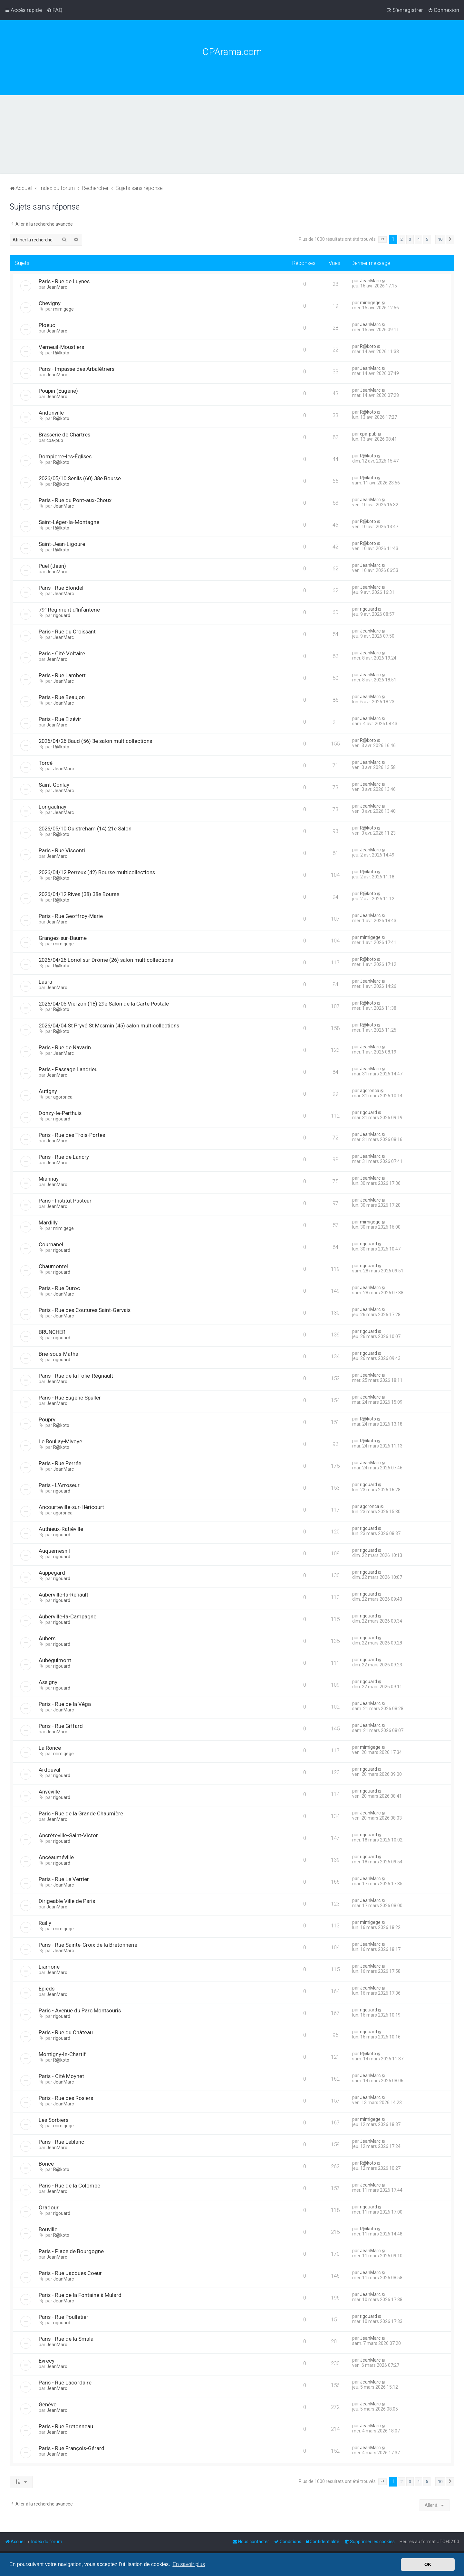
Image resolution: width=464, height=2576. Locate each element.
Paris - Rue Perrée (60, 1463)
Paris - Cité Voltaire (62, 653)
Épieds (46, 1988)
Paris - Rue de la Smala (66, 2339)
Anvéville (49, 1791)
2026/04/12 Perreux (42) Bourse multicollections (97, 872)
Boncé (46, 2163)
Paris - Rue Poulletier (63, 2317)
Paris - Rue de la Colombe (69, 2185)
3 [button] (410, 239)
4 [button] (418, 239)
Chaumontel (53, 1266)
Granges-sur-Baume (63, 938)
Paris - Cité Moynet (61, 2076)
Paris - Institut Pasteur (65, 1200)
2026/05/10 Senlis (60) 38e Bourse (80, 478)
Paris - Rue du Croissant (67, 631)
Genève (47, 2404)
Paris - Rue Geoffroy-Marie (71, 916)
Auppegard (52, 1572)
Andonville (51, 412)
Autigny (48, 1091)
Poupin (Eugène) (58, 391)
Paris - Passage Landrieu (68, 1069)
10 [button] (440, 239)
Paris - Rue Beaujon (62, 697)
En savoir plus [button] (188, 2564)
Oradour (49, 2207)
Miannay (49, 1179)
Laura (45, 982)
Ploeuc (47, 325)
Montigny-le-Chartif (62, 2054)
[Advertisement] (232, 143)
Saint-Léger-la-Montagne (69, 522)
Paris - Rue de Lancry (64, 1157)
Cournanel (51, 1244)
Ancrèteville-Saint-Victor (68, 1835)
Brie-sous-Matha (58, 1354)
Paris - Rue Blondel (61, 588)
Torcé (46, 763)
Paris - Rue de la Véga (65, 1704)
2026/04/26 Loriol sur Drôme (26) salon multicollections (106, 960)
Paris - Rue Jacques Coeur (70, 2273)
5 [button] (427, 239)
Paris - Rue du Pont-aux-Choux (75, 500)
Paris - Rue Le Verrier (64, 1879)
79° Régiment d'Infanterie (69, 609)
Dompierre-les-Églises (65, 456)
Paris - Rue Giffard (61, 1726)
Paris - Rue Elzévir (60, 719)
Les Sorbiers (53, 2120)
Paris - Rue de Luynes (64, 281)
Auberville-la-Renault (63, 1594)
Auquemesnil (54, 1551)
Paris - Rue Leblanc (61, 2142)
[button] (382, 239)
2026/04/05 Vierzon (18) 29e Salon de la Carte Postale (104, 1003)
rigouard (61, 615)
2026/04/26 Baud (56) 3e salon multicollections (95, 741)
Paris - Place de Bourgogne (71, 2251)
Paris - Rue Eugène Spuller (70, 1397)
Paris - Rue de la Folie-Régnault (76, 1375)
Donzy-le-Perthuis (60, 1113)
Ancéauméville (56, 1857)
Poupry (47, 1419)
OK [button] (427, 2564)
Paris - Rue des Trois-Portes (72, 1135)
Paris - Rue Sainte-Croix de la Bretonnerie (88, 1945)
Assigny (48, 1682)
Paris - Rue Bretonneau (66, 2426)
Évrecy (46, 2360)
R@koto (61, 352)
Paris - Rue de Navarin (65, 1047)
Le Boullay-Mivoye (60, 1441)
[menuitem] (55, 9)
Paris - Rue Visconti (62, 850)
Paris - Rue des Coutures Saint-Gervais (84, 1310)
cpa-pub (54, 440)
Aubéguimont (55, 1660)
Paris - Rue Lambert (62, 675)
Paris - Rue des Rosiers (66, 2098)
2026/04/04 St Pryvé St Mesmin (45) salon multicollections (109, 1025)
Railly (45, 1923)
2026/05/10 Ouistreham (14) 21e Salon (85, 828)
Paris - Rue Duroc (59, 1288)
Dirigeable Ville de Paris (67, 1901)
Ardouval (49, 1769)
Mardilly (48, 1222)
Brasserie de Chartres (64, 434)
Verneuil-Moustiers (61, 347)
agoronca (62, 1097)
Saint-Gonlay (54, 785)
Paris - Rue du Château (66, 2032)
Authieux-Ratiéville (61, 1529)
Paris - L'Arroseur (59, 1485)
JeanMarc (56, 287)
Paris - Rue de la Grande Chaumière (81, 1813)
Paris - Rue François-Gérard (71, 2448)
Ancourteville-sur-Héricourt (71, 1507)
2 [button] (402, 239)
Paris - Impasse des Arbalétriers (76, 369)
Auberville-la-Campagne (67, 1616)
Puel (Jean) (52, 566)
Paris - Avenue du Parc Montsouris (80, 2010)
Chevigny (50, 303)
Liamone (49, 1966)
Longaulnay (52, 806)
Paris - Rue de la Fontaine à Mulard (80, 2295)
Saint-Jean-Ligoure (62, 544)
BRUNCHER (52, 1332)
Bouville (48, 2229)
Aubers (47, 1638)
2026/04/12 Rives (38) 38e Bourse (79, 894)
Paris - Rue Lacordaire (65, 2382)
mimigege (63, 309)
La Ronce (50, 1748)
